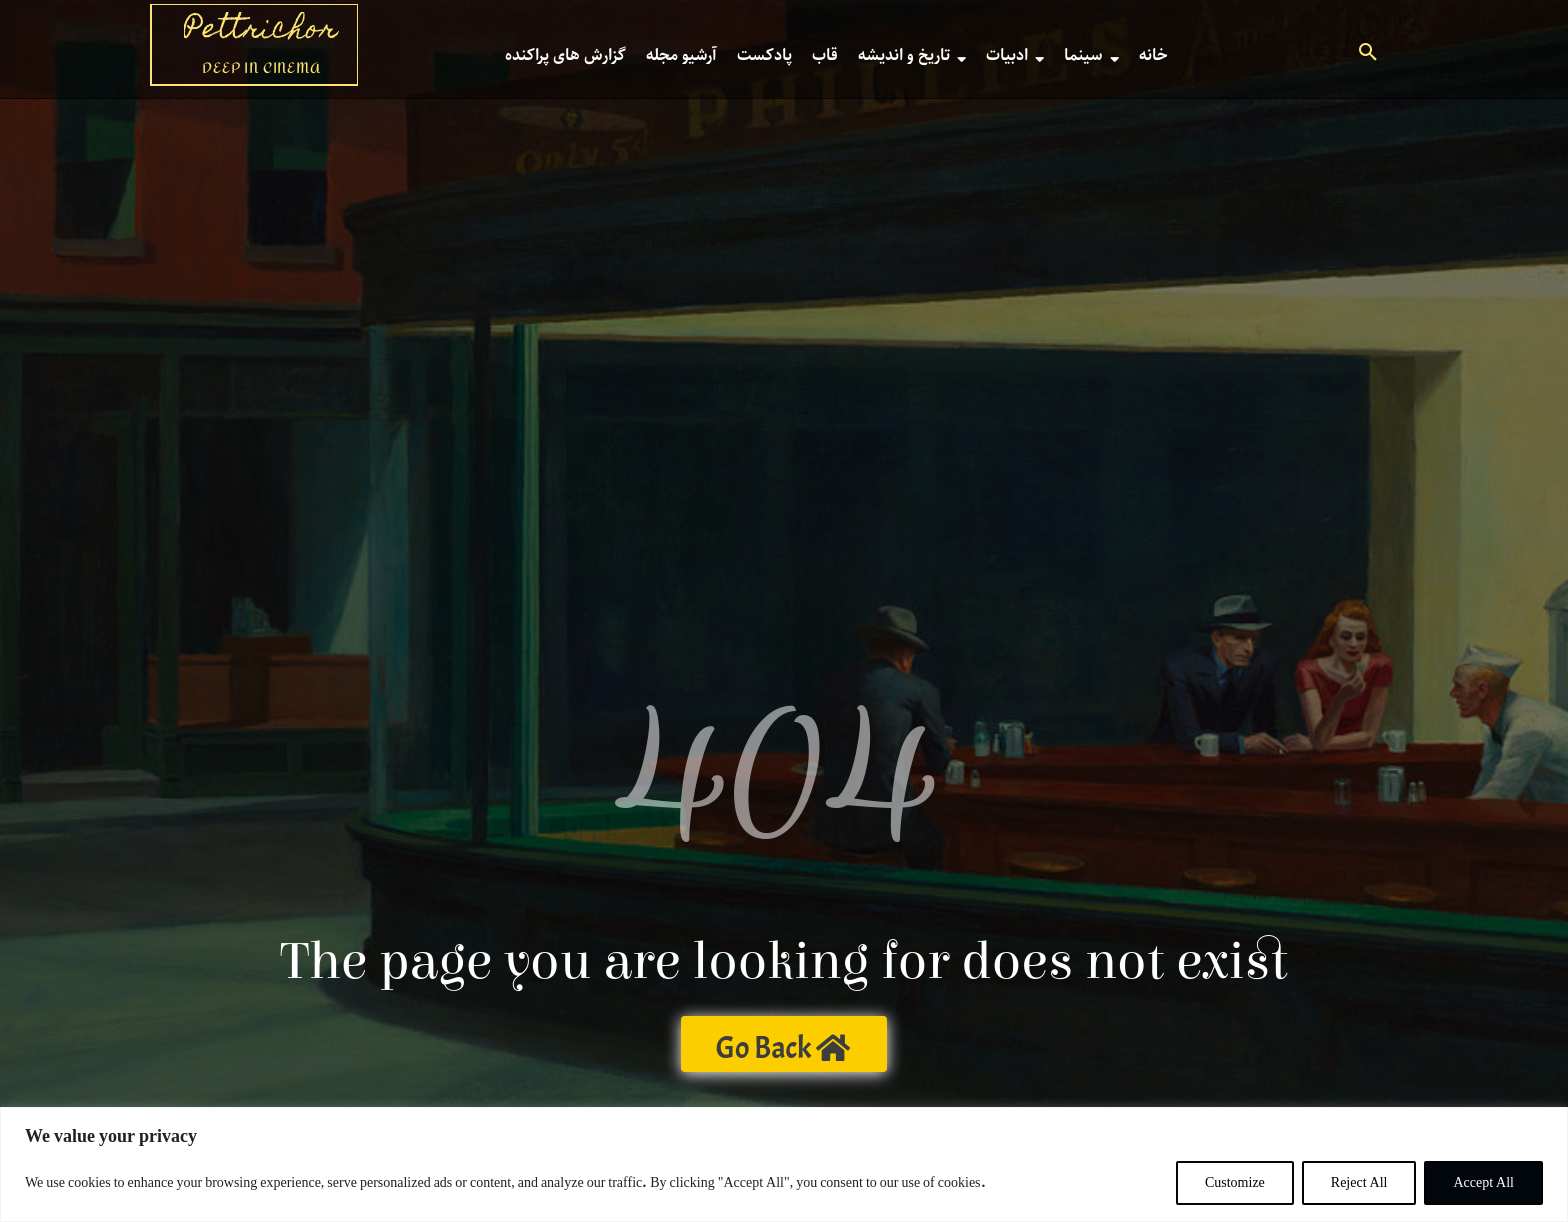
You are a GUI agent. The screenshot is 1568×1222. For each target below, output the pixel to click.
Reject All (1359, 1183)
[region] (784, 1164)
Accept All (1483, 1183)
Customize (1235, 1183)
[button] (1368, 55)
